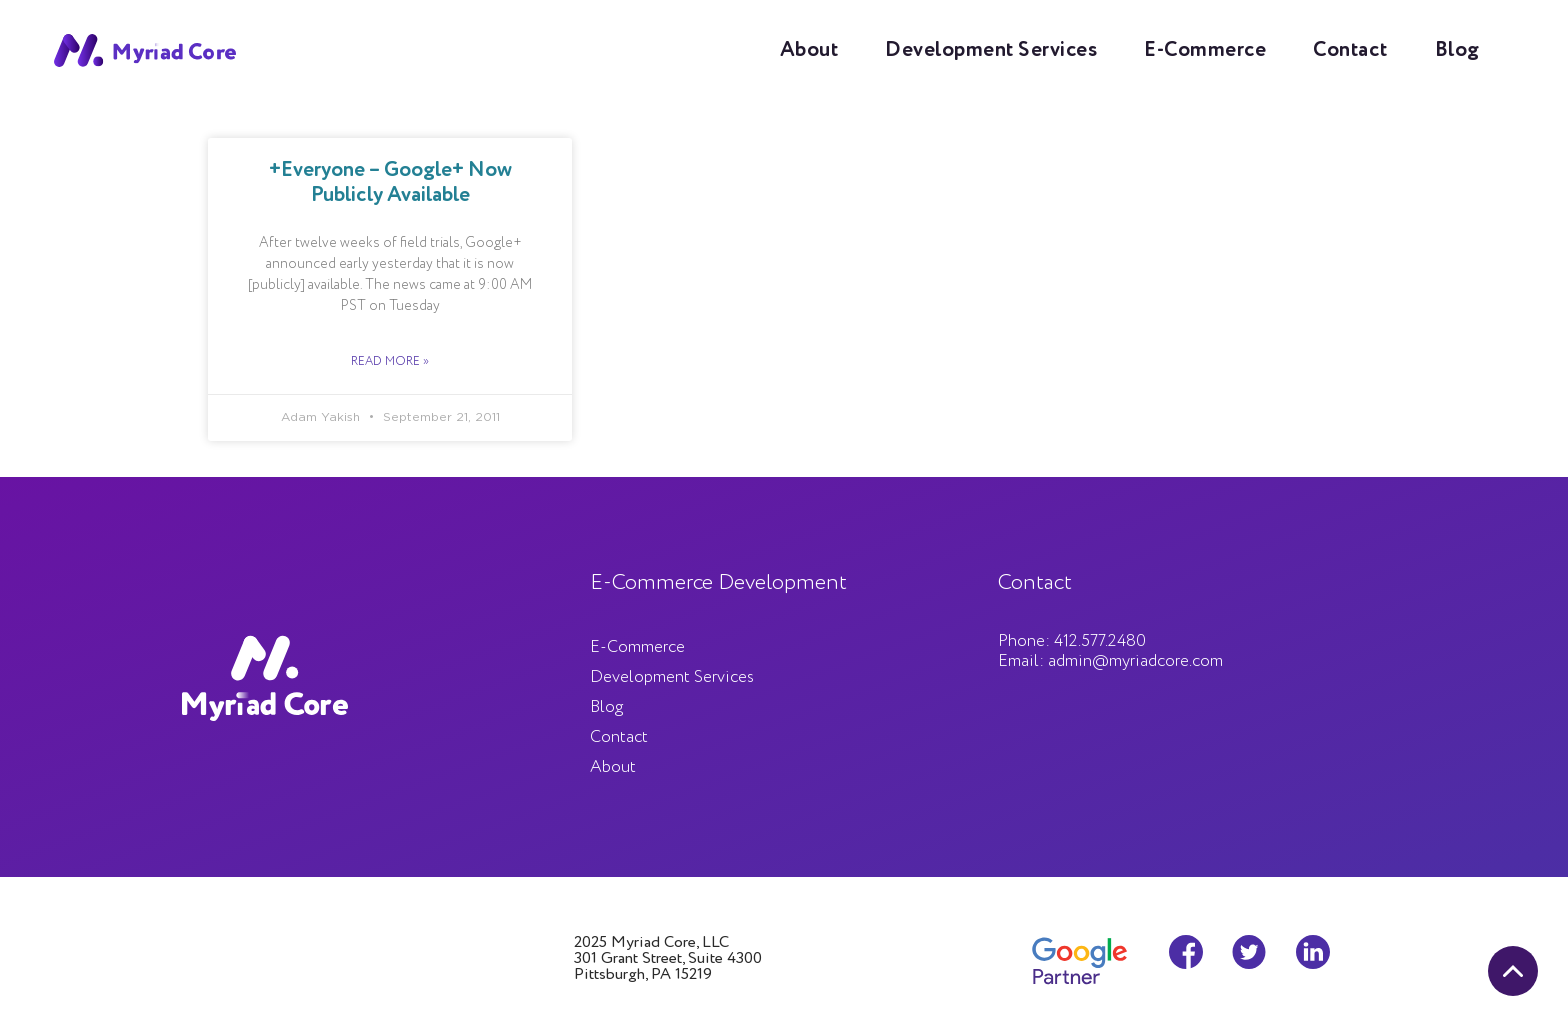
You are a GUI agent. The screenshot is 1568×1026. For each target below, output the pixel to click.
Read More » (390, 362)
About (809, 50)
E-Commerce (1205, 50)
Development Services (991, 50)
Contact (1350, 50)
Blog (1457, 50)
